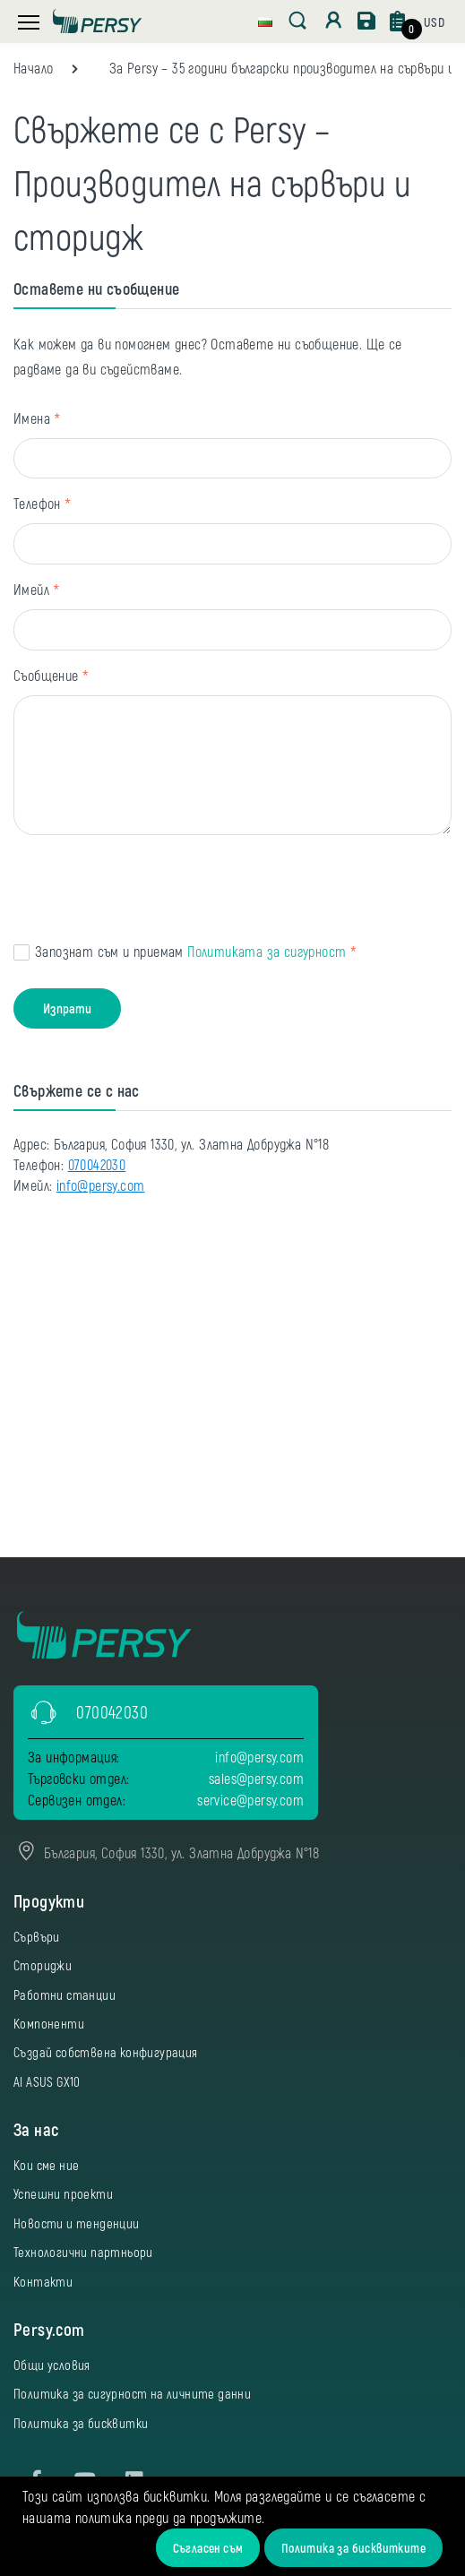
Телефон (37, 503)
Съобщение (46, 675)
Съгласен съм (208, 2547)
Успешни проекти (63, 2193)
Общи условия (51, 2364)
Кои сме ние (46, 2165)
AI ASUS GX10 (47, 2081)
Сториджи (42, 1965)
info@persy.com (100, 1184)
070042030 (97, 1164)
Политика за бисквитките (353, 2547)
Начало (33, 67)
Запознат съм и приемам (190, 951)
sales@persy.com (256, 1778)
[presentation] (149, 891)
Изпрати (67, 1008)
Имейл (31, 589)
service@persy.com (250, 1799)
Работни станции (64, 1994)
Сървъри (36, 1936)
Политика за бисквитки (80, 2423)
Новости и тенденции (76, 2223)
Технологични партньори (83, 2252)
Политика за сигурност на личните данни (132, 2393)
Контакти (43, 2281)
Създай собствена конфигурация (105, 2052)
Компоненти (48, 2023)
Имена (31, 417)
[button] (265, 19)
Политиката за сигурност (266, 951)
